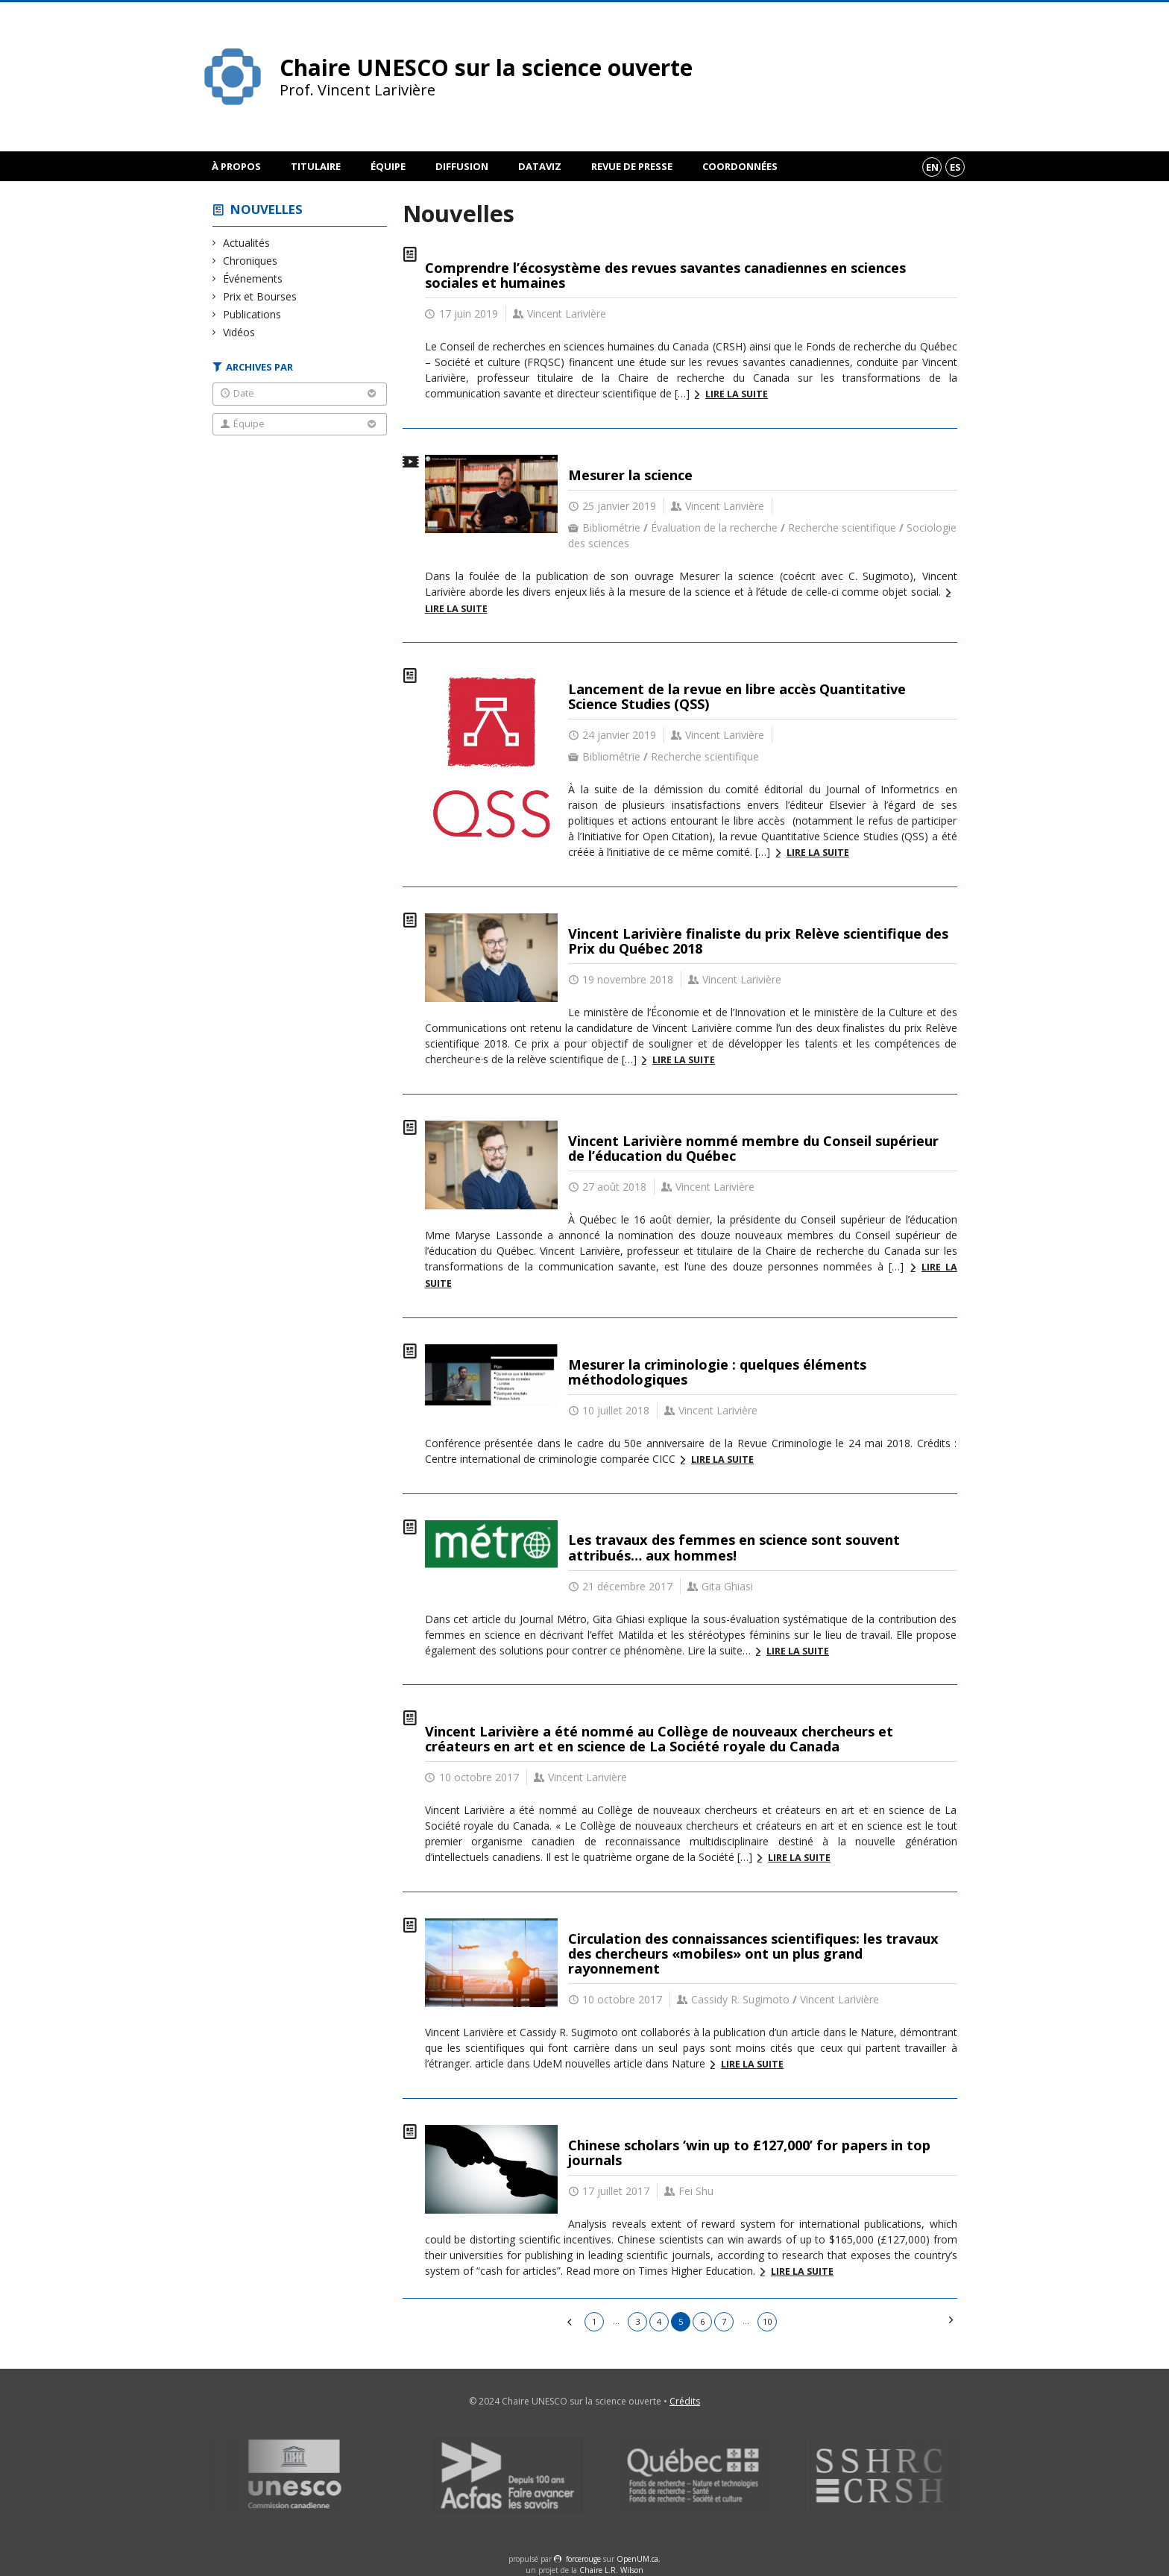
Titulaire (316, 166)
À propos (236, 166)
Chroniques (250, 260)
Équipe (388, 166)
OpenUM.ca (637, 2559)
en (932, 167)
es (955, 167)
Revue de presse (631, 166)
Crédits (684, 2401)
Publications (252, 314)
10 (767, 2321)
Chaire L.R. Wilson (611, 2570)
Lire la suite (736, 394)
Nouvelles (266, 209)
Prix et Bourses (260, 296)
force (583, 2559)
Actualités (247, 243)
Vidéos (239, 332)
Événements (253, 278)
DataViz (539, 166)
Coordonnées (740, 166)
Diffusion (461, 166)
